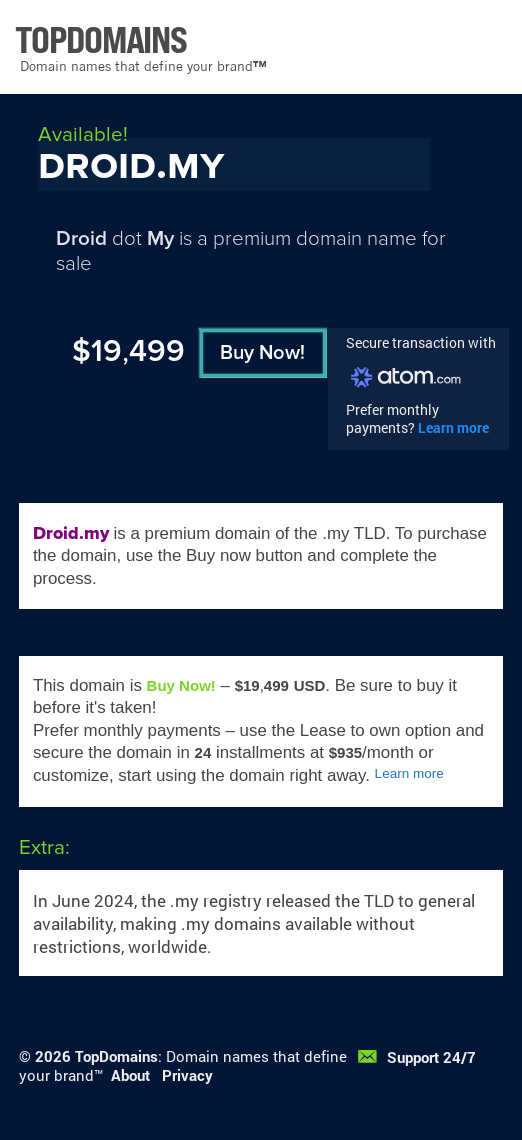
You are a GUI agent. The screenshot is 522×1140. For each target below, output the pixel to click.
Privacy (187, 1075)
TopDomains (116, 1056)
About (130, 1075)
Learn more (453, 428)
